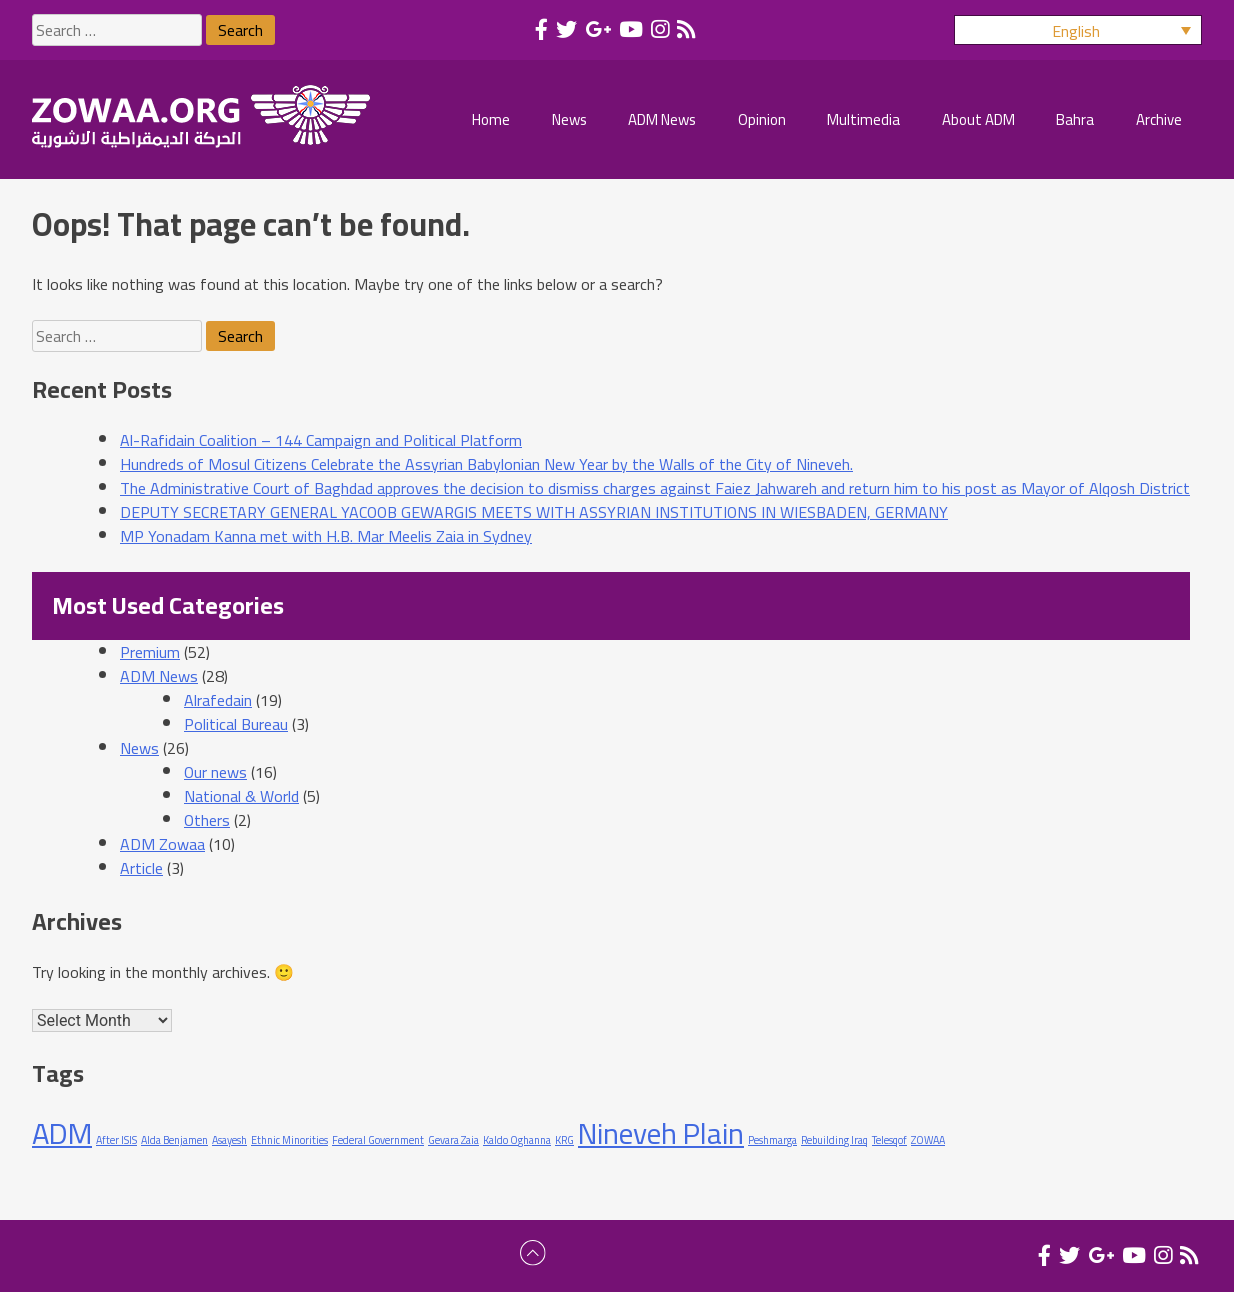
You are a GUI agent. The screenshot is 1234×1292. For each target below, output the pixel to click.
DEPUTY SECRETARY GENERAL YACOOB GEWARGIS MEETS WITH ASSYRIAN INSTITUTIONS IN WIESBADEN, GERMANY (534, 512)
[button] (1078, 30)
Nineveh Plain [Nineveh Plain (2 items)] (661, 1133)
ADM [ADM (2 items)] (62, 1133)
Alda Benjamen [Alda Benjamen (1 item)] (174, 1140)
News (139, 748)
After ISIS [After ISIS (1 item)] (116, 1140)
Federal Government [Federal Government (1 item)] (378, 1140)
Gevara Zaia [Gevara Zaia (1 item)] (453, 1140)
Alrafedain (218, 700)
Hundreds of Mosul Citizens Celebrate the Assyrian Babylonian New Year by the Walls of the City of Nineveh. (486, 464)
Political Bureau (236, 724)
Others (207, 820)
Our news (215, 772)
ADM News (159, 676)
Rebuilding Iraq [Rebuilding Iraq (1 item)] (834, 1140)
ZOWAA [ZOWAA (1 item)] (928, 1140)
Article (141, 868)
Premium (150, 652)
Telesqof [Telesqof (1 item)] (889, 1140)
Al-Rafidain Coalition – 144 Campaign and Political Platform (321, 440)
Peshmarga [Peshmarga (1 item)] (772, 1140)
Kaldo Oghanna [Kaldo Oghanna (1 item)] (517, 1140)
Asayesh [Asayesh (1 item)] (229, 1140)
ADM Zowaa (162, 844)
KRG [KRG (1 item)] (564, 1140)
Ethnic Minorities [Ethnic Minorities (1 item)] (289, 1140)
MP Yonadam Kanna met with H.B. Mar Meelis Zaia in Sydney (326, 536)
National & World (241, 796)
